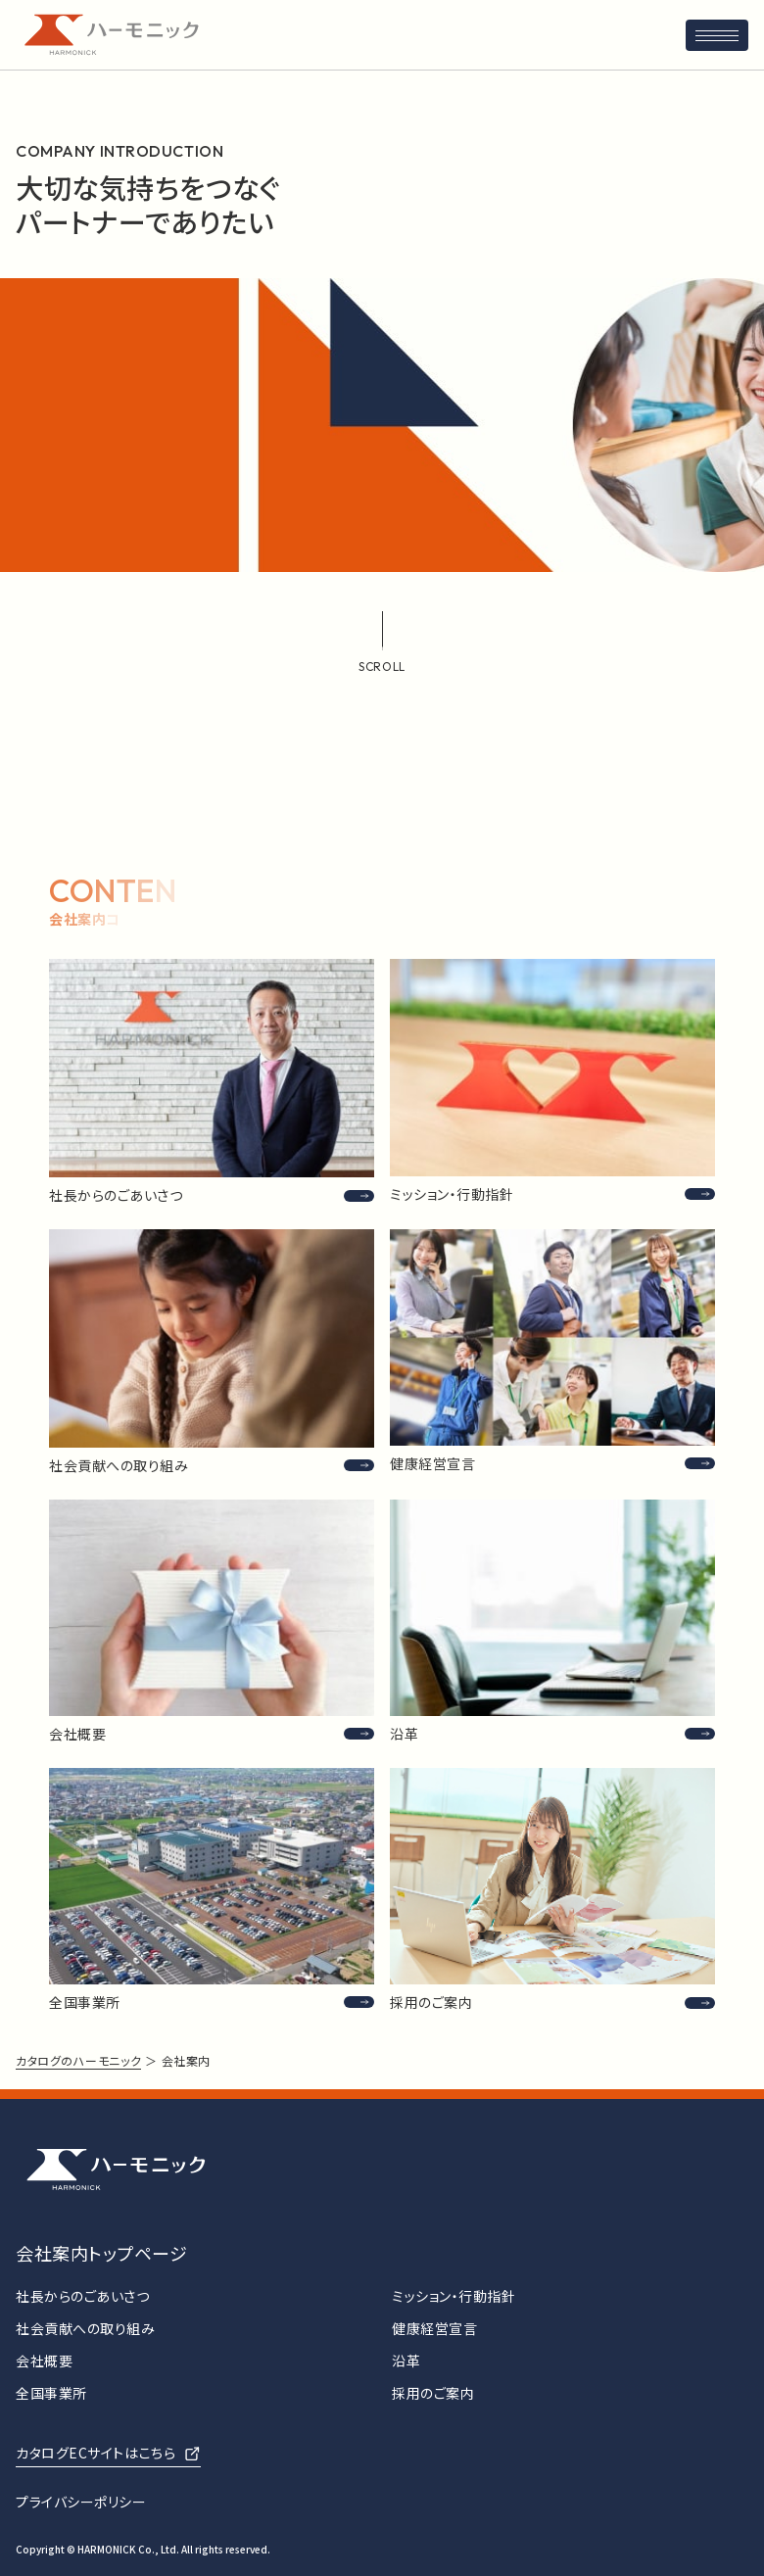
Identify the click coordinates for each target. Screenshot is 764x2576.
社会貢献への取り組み (86, 2328)
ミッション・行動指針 (454, 2296)
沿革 (406, 2360)
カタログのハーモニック (78, 2060)
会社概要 (44, 2360)
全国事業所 (51, 2393)
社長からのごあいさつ (83, 2296)
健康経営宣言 (434, 2328)
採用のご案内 (433, 2393)
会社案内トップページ (102, 2253)
